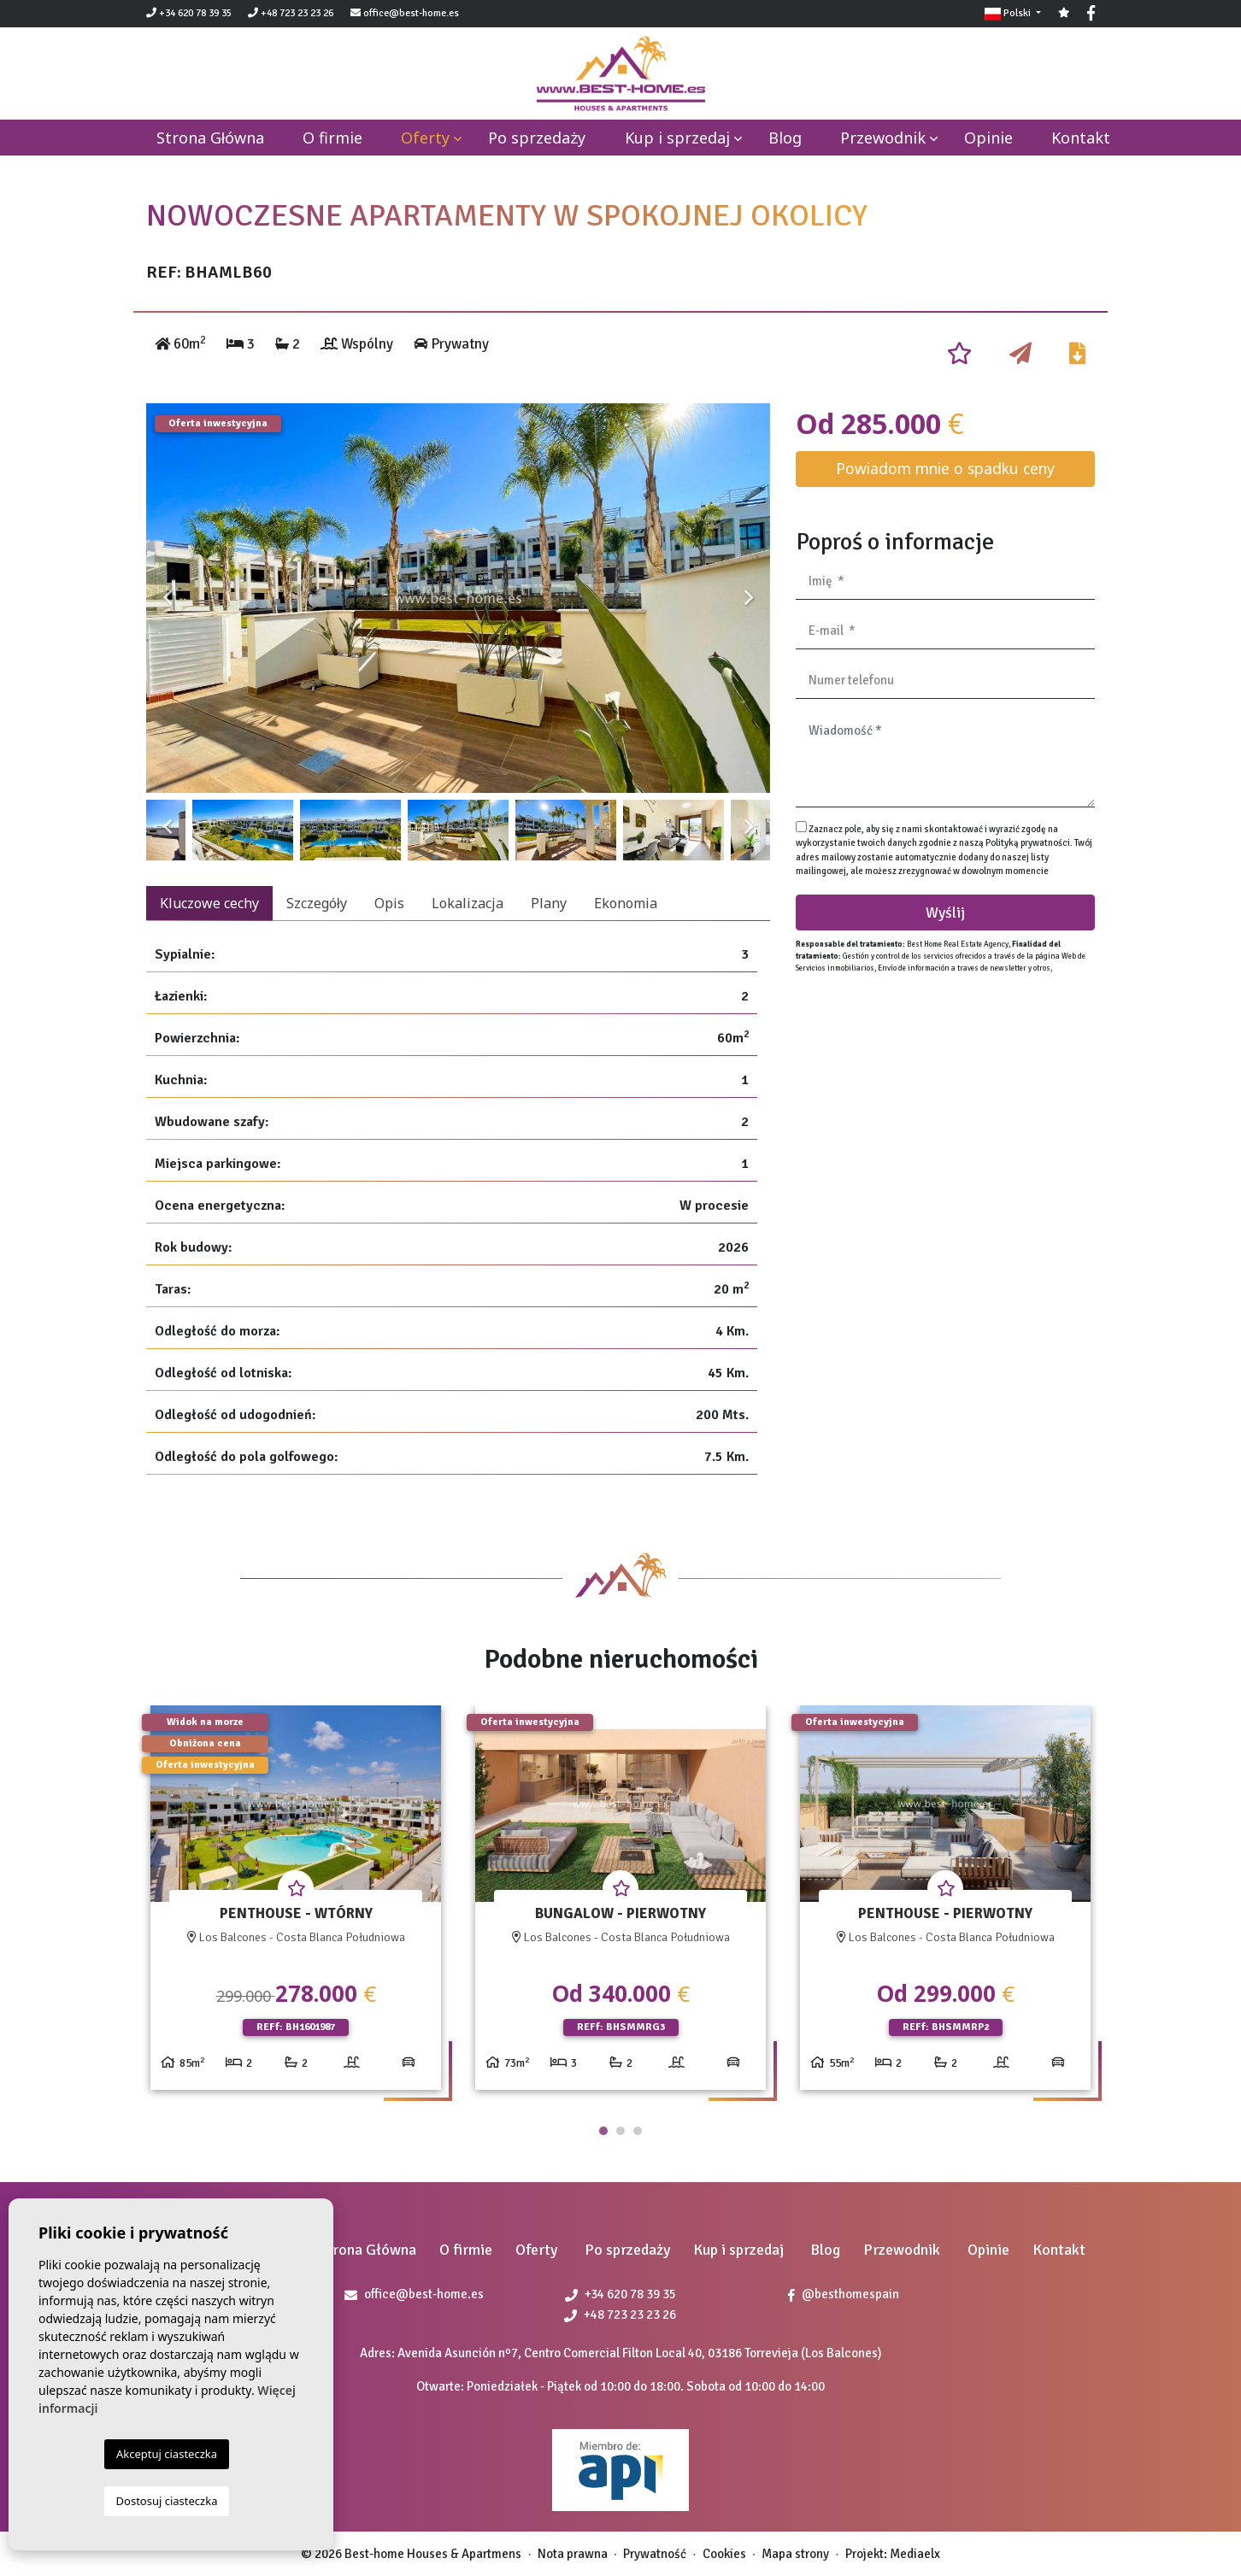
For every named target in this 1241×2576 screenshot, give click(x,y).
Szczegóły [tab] (316, 903)
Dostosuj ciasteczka (167, 2501)
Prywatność (654, 2553)
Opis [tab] (389, 903)
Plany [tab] (549, 903)
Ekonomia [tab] (625, 903)
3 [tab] (637, 2131)
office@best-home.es (411, 13)
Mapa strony (795, 2553)
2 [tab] (620, 2131)
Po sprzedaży (536, 137)
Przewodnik (883, 137)
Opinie (988, 137)
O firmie (332, 137)
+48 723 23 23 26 (290, 13)
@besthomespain (843, 2294)
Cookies (724, 2553)
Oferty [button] (425, 137)
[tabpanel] (296, 1904)
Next (748, 598)
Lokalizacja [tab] (467, 903)
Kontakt (1080, 137)
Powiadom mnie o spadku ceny (945, 468)
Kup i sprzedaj (677, 137)
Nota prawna (573, 2553)
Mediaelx (915, 2553)
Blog (785, 137)
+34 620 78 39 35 (189, 13)
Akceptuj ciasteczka (166, 2454)
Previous (167, 598)
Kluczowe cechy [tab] (209, 903)
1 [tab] (603, 2131)
